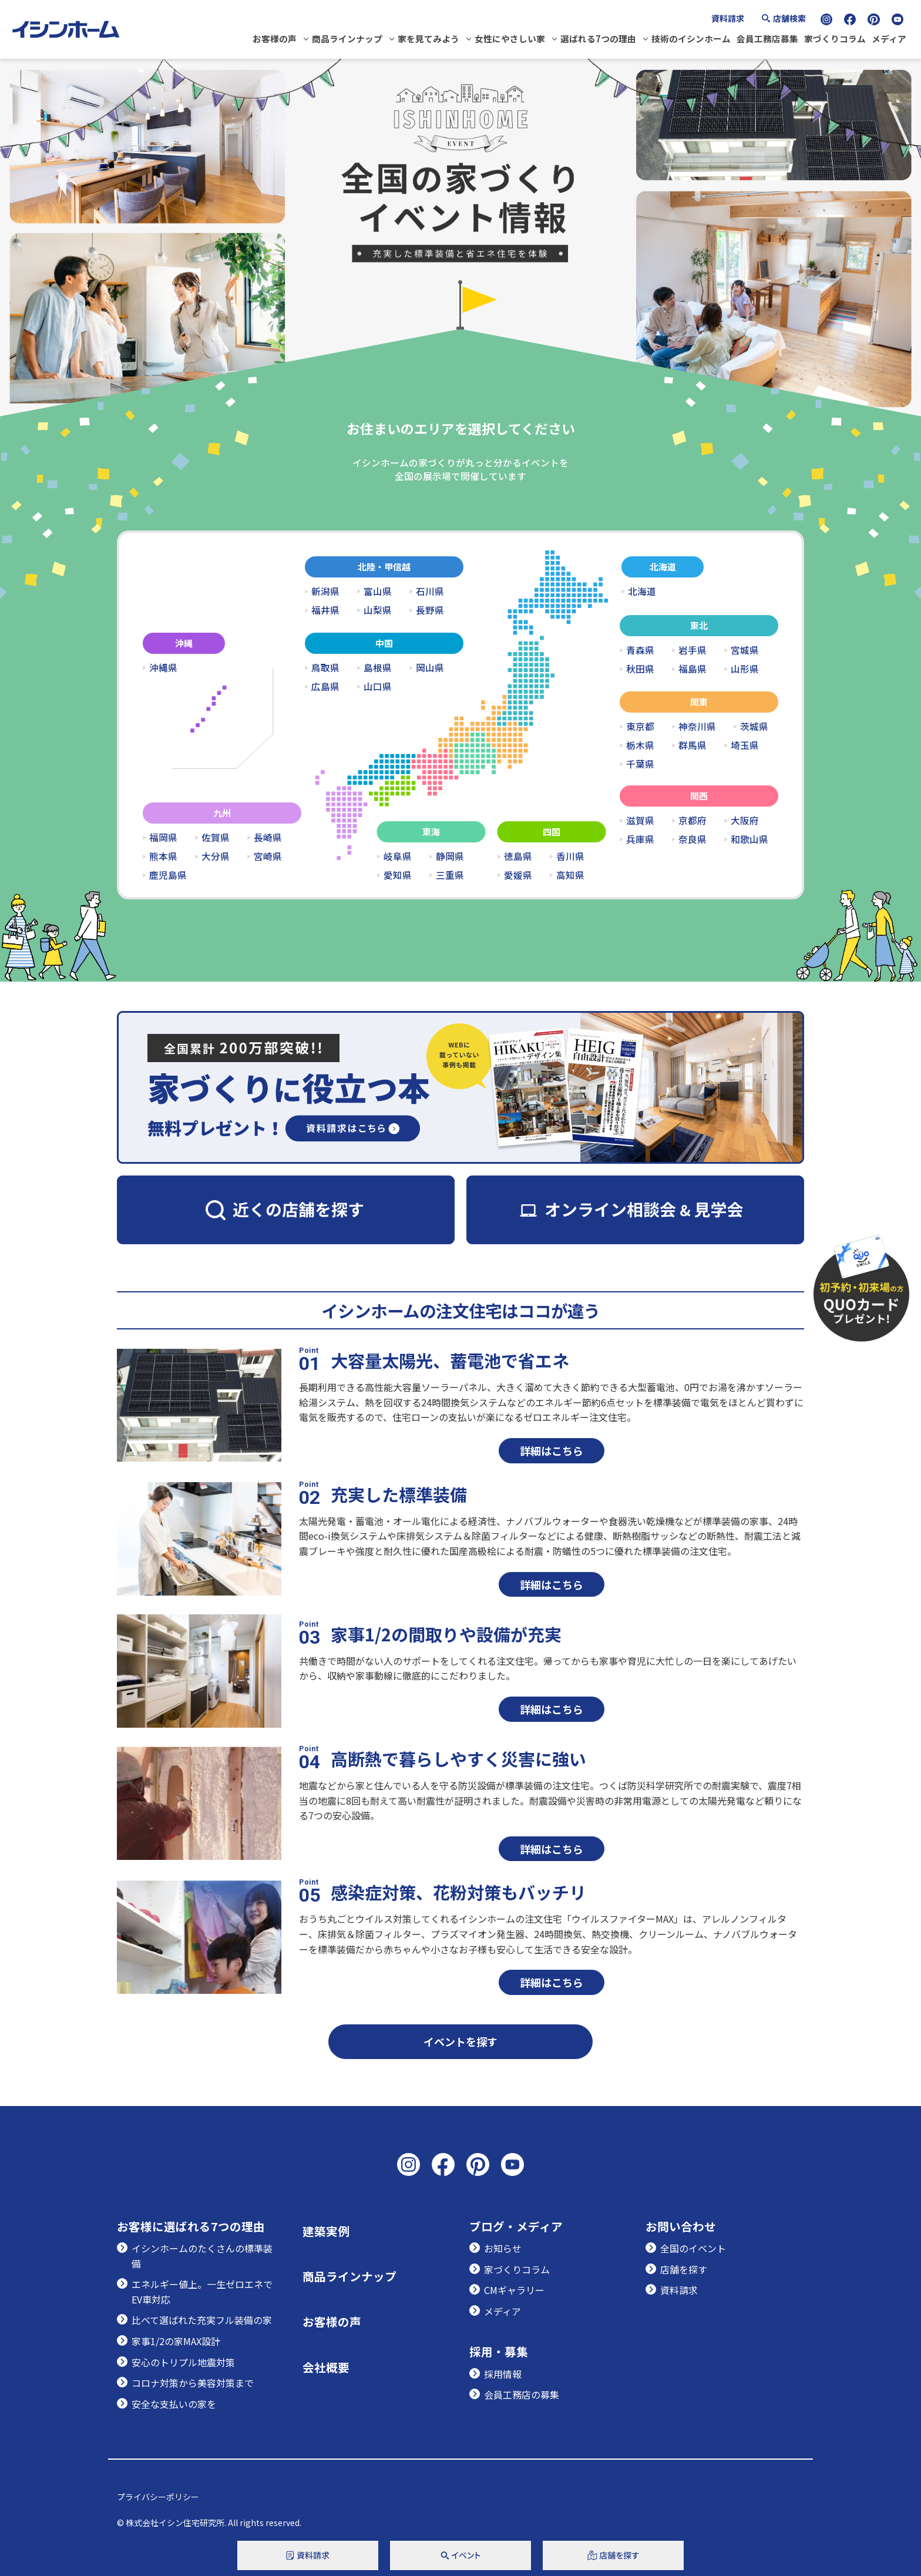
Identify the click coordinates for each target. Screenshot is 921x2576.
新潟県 (325, 591)
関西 (699, 796)
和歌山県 (749, 839)
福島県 (692, 669)
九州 (222, 813)
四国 (551, 831)
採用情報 (503, 2374)
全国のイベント (693, 2248)
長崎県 (268, 837)
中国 (384, 643)
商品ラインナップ (347, 38)
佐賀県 (215, 837)
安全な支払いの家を (174, 2404)
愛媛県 (518, 875)
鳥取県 (325, 668)
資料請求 (727, 18)
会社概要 (325, 2367)
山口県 (378, 686)
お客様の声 (275, 38)
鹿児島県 (168, 875)
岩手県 (692, 650)
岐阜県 (398, 856)
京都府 (692, 820)
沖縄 (184, 643)
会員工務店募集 (767, 38)
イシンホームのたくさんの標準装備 (202, 2256)
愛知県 (398, 875)
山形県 (745, 669)
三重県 (450, 875)
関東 (699, 702)
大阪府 (745, 820)
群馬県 (692, 745)
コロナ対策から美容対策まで (193, 2383)
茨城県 (754, 726)
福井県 (325, 610)
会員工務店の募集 (521, 2394)
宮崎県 (268, 856)
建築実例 (325, 2230)
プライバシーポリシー (158, 2497)
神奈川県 (697, 726)
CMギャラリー (514, 2290)
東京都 (640, 726)
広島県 (325, 686)
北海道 (663, 566)
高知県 (570, 875)
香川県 (570, 856)
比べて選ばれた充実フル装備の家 (202, 2320)
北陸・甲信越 (384, 566)
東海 (431, 831)
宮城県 (745, 650)
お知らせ (503, 2248)
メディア (889, 38)
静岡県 (450, 856)
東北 (699, 625)
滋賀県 (640, 820)
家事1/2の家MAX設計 (176, 2341)
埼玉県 (745, 745)
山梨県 (378, 610)
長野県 (430, 610)
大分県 (215, 856)
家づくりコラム (835, 38)
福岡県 (163, 837)
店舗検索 (789, 18)
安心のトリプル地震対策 (183, 2362)
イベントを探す (460, 2041)
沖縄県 (163, 668)
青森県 (640, 650)
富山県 (378, 591)
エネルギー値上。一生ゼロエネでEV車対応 (202, 2291)
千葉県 (640, 764)
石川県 (430, 591)
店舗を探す (683, 2269)
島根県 (378, 668)
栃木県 (640, 745)
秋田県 (640, 669)
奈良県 (692, 839)
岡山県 (430, 668)
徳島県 (518, 856)
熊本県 (163, 856)
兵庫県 (640, 839)
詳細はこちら (551, 1450)
